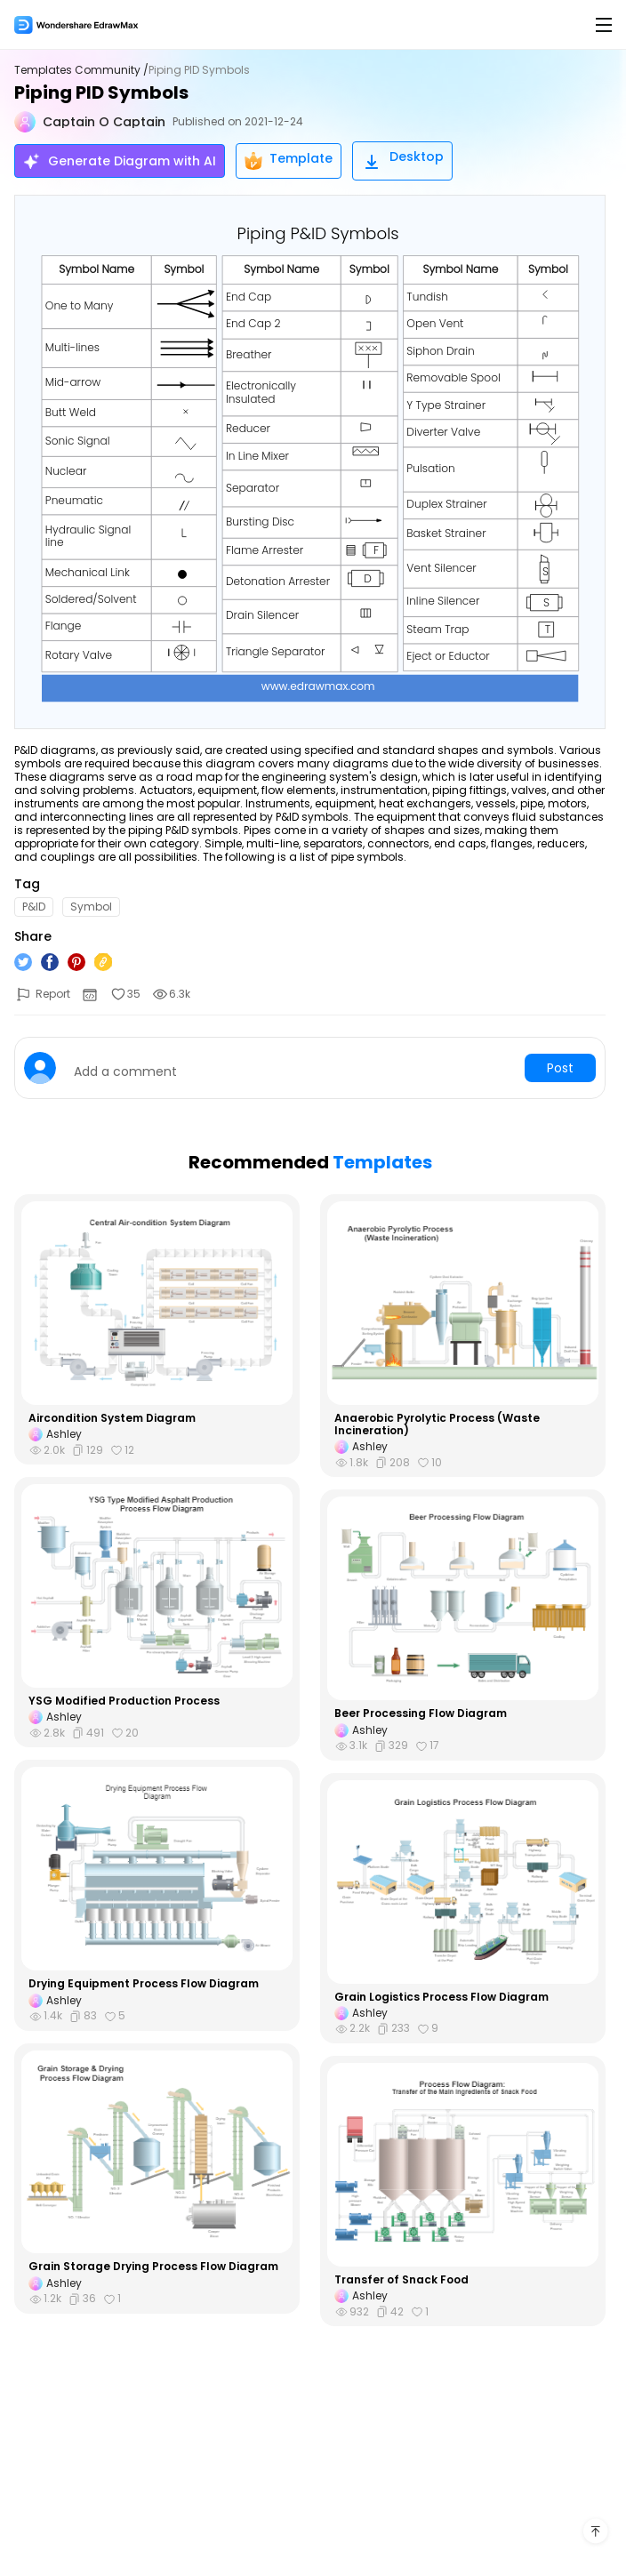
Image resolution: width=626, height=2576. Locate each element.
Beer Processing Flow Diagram (420, 1713)
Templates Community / (81, 70)
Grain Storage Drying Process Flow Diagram (153, 2266)
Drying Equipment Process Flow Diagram (143, 1984)
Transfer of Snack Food (401, 2280)
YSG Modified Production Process (124, 1701)
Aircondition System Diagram (112, 1418)
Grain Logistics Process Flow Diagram (441, 1997)
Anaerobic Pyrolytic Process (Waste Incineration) (437, 1425)
